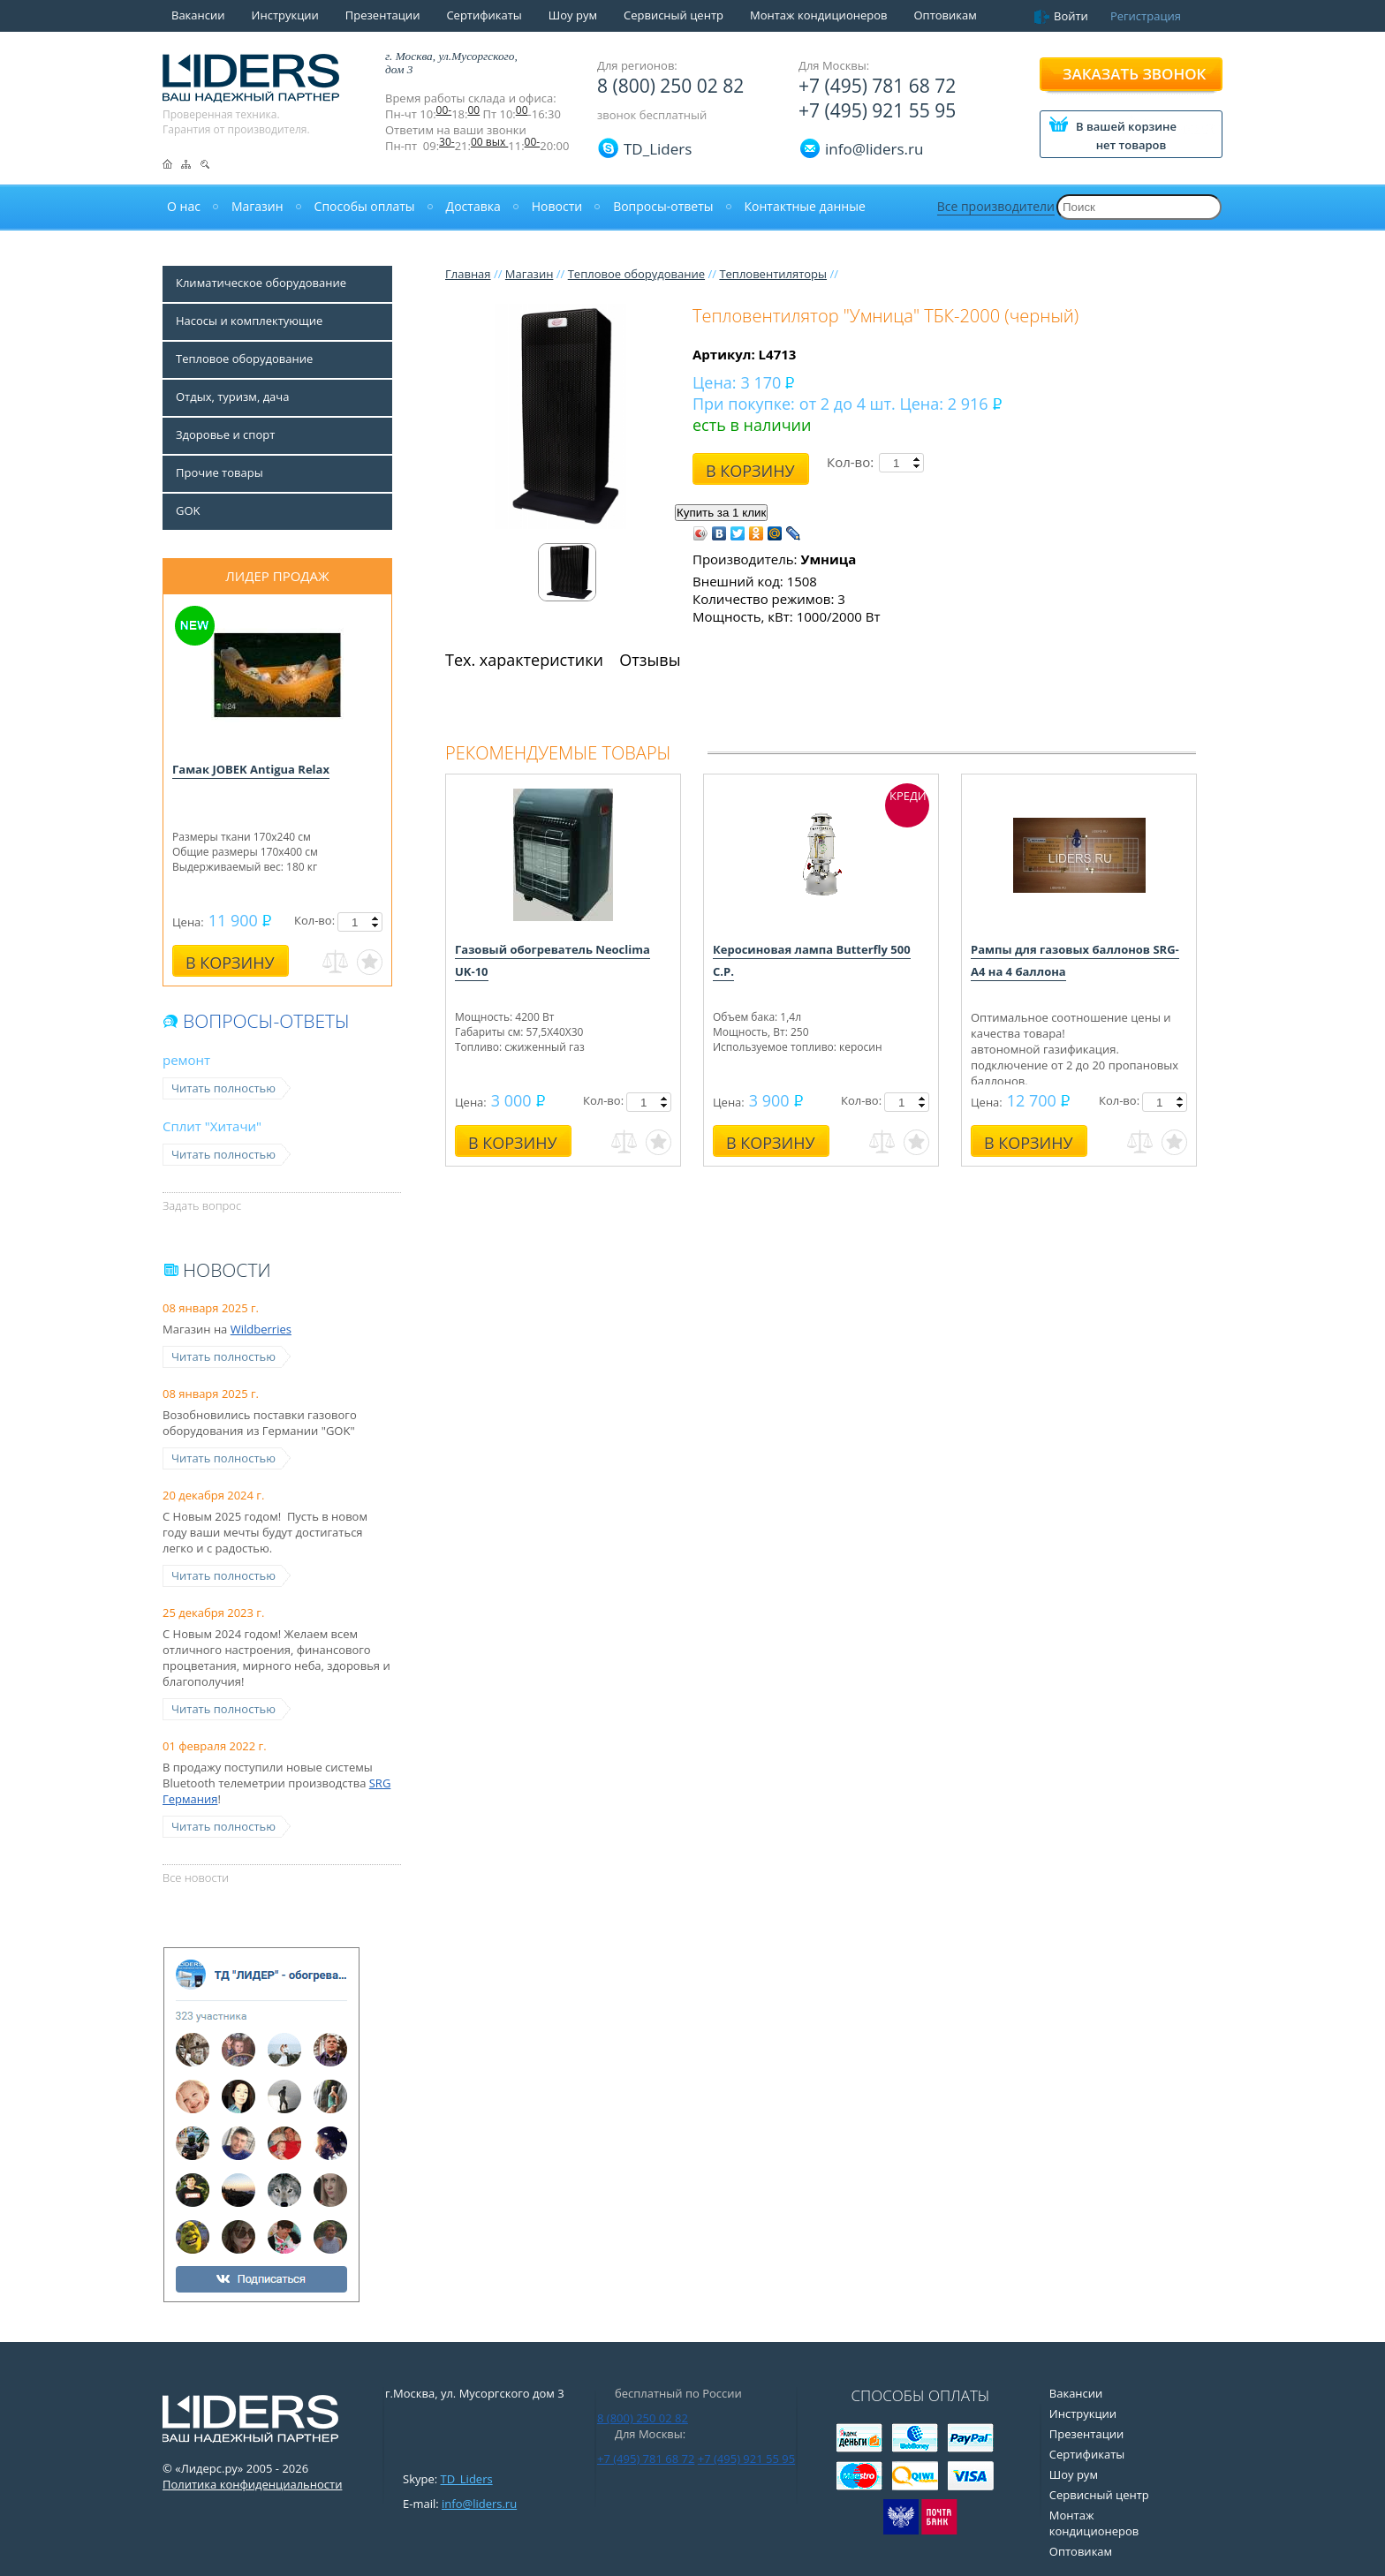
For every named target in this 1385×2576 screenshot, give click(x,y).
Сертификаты (483, 15)
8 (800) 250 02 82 (670, 85)
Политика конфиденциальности (252, 2484)
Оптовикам (944, 15)
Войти (1071, 16)
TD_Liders (658, 149)
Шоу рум (573, 15)
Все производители (996, 206)
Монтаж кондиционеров (819, 15)
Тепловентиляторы (773, 274)
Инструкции (285, 15)
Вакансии (198, 15)
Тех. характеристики (524, 659)
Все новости (196, 1877)
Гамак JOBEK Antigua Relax (250, 769)
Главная (468, 274)
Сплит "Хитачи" (212, 1126)
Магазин (529, 274)
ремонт (186, 1060)
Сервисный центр (673, 15)
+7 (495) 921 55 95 (877, 110)
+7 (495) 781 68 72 (877, 85)
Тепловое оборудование (636, 274)
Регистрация (1145, 16)
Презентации (382, 15)
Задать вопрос (202, 1205)
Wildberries (261, 1329)
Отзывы (649, 659)
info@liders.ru (479, 2504)
